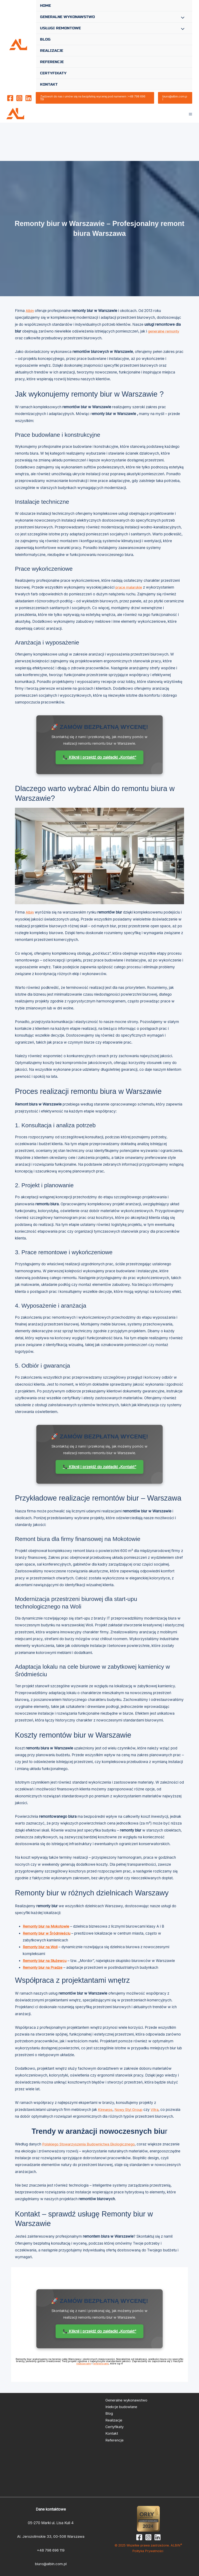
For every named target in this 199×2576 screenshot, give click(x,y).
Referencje (113, 2441)
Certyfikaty (113, 2427)
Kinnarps (105, 2109)
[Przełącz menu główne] (190, 114)
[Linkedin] (28, 98)
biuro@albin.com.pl (51, 2564)
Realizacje (113, 2421)
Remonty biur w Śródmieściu (47, 1933)
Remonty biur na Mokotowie (47, 1926)
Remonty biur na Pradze (43, 1967)
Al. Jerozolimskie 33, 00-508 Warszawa (50, 2536)
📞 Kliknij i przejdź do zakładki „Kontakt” (99, 757)
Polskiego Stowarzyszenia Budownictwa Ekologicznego (90, 2144)
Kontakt (110, 2434)
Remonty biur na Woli (41, 1947)
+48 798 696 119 (50, 2550)
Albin (30, 310)
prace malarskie (129, 587)
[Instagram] (19, 98)
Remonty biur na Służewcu (45, 1960)
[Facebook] (10, 98)
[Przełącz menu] (181, 17)
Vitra (156, 2109)
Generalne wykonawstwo (126, 2400)
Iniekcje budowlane (120, 2407)
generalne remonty (164, 331)
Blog (108, 2414)
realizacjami (83, 2363)
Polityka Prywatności (148, 2551)
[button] (95, 98)
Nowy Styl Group (129, 2109)
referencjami (101, 2363)
